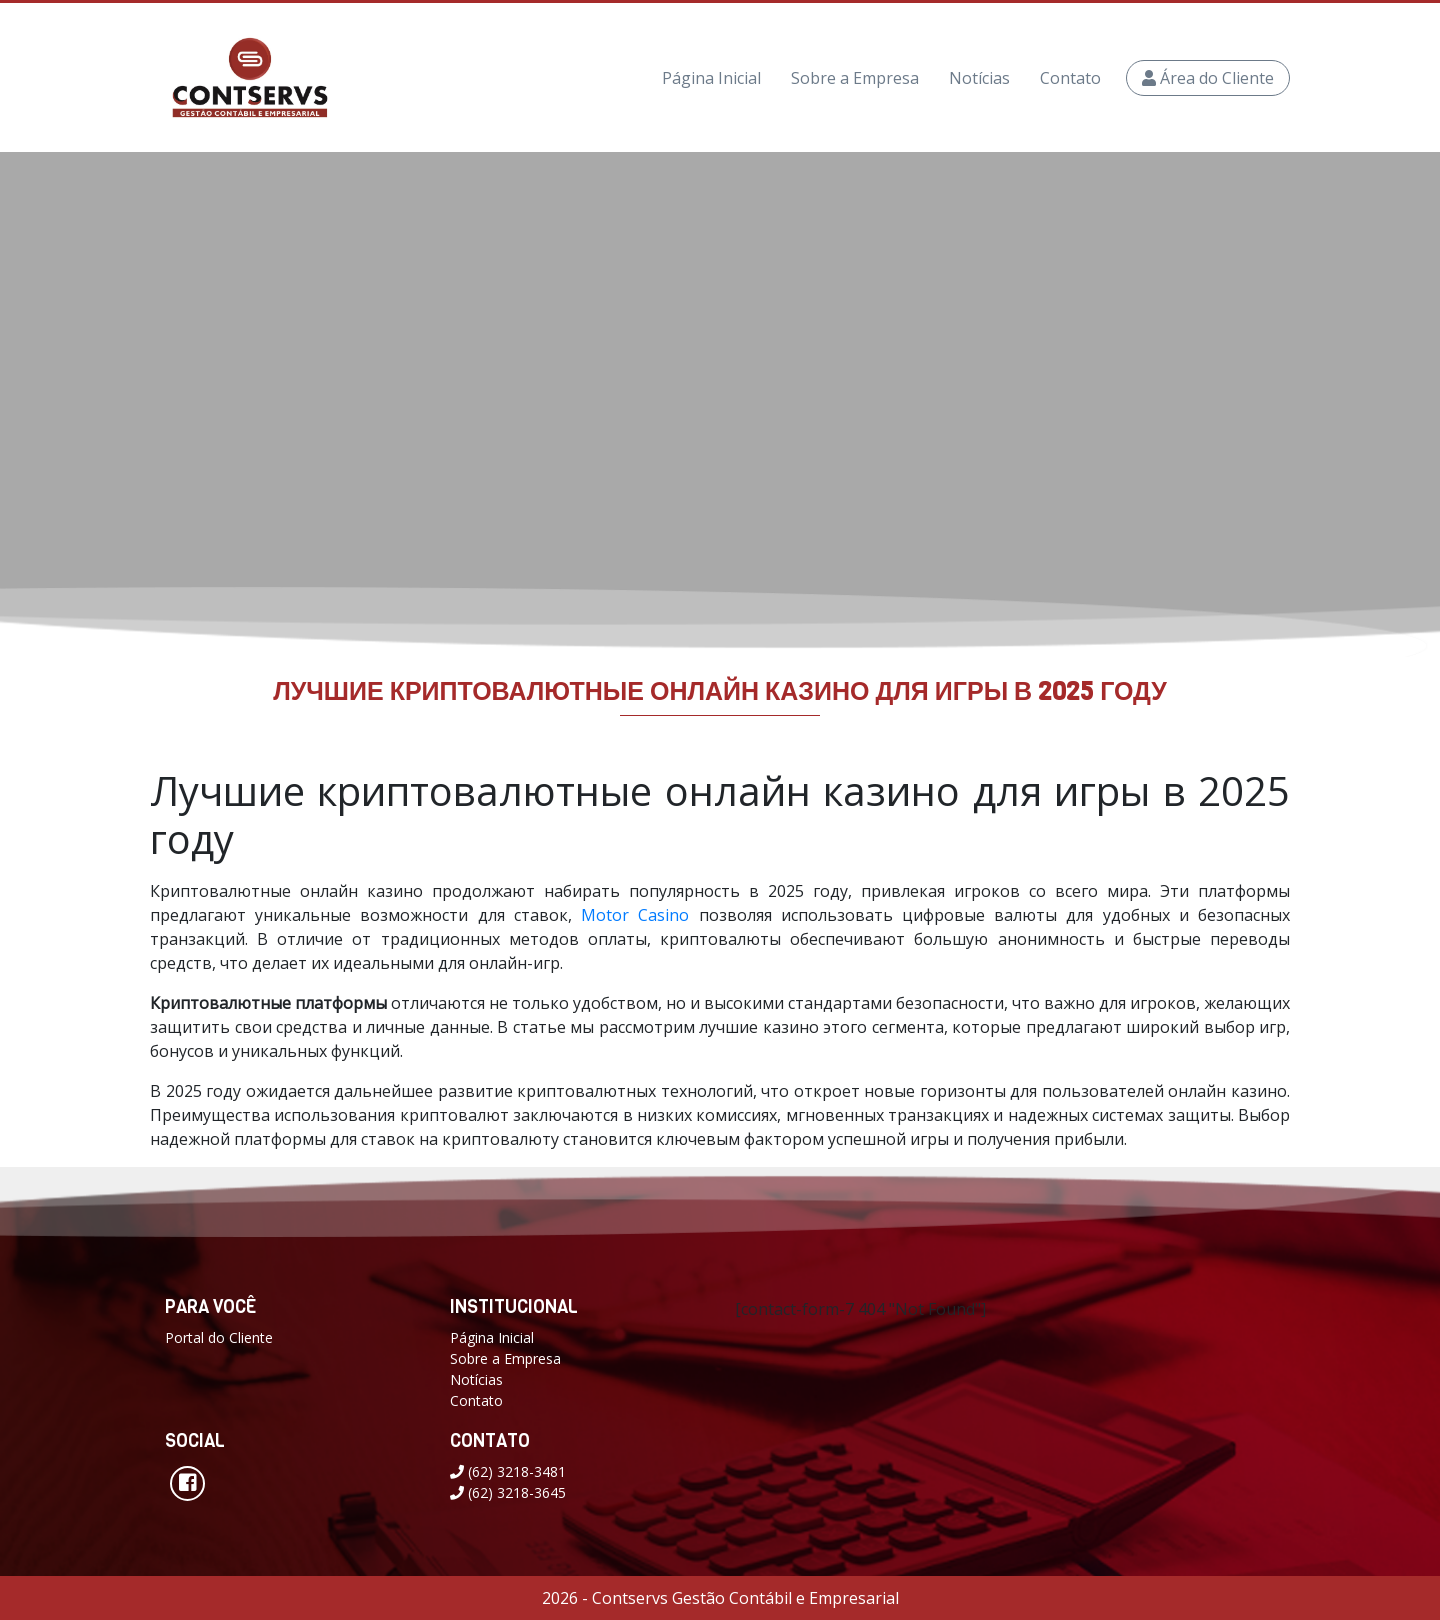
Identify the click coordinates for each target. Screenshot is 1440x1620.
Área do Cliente (1208, 78)
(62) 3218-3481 (508, 1471)
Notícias (979, 78)
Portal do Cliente (219, 1337)
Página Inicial (711, 78)
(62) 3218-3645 (508, 1492)
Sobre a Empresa (855, 78)
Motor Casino (635, 915)
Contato (1070, 78)
